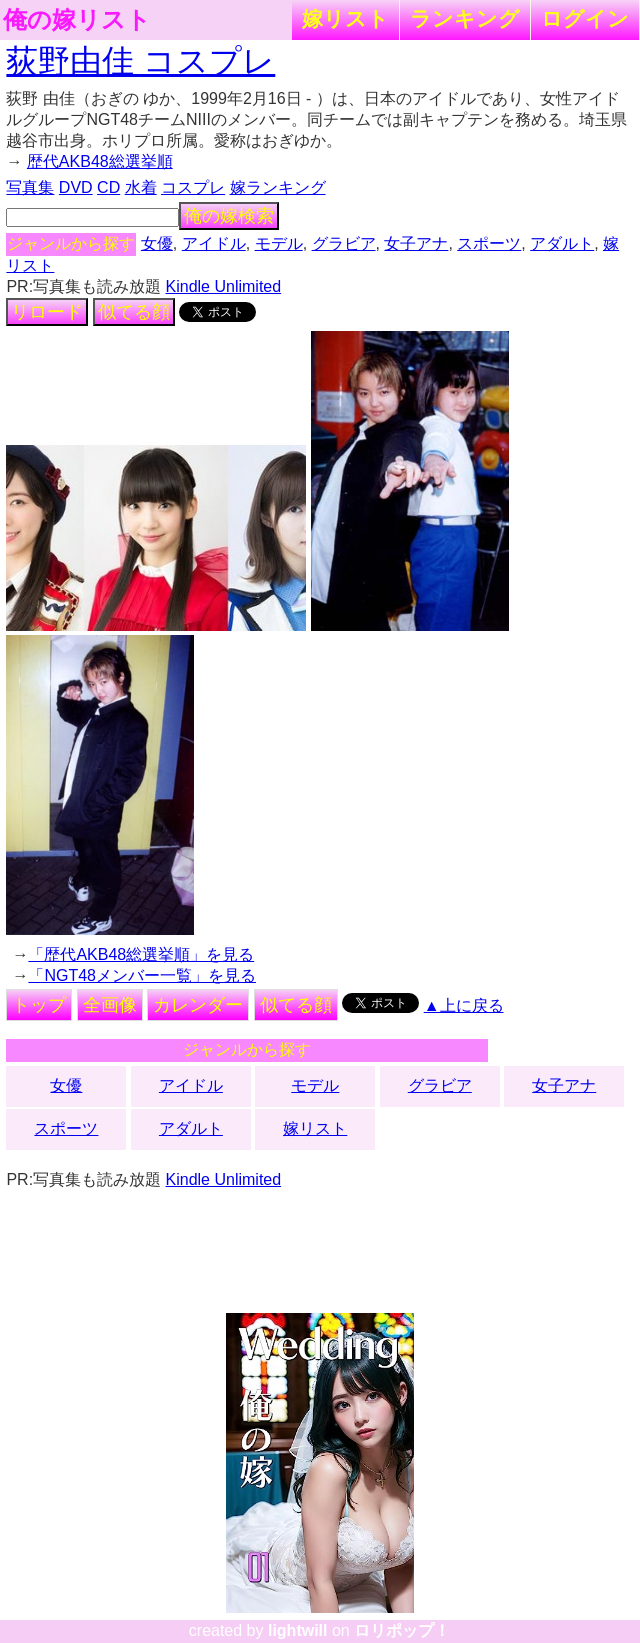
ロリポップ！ (402, 1630)
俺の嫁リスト (77, 20)
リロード (47, 312)
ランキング (465, 18)
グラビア (344, 243)
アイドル (214, 243)
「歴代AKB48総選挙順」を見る (141, 954)
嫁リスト (345, 18)
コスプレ (193, 187)
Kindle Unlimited (224, 286)
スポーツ (489, 243)
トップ (39, 1005)
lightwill (298, 1630)
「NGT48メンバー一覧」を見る (142, 975)
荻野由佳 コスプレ (140, 61)
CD (108, 187)
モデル (279, 243)
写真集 (30, 187)
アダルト (562, 243)
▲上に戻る (464, 1005)
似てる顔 (134, 312)
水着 (141, 187)
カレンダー (198, 1005)
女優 (157, 243)
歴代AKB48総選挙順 (100, 161)
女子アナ (416, 243)
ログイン (585, 18)
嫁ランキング (278, 187)
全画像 (110, 1005)
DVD (76, 187)
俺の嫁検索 (229, 216)
